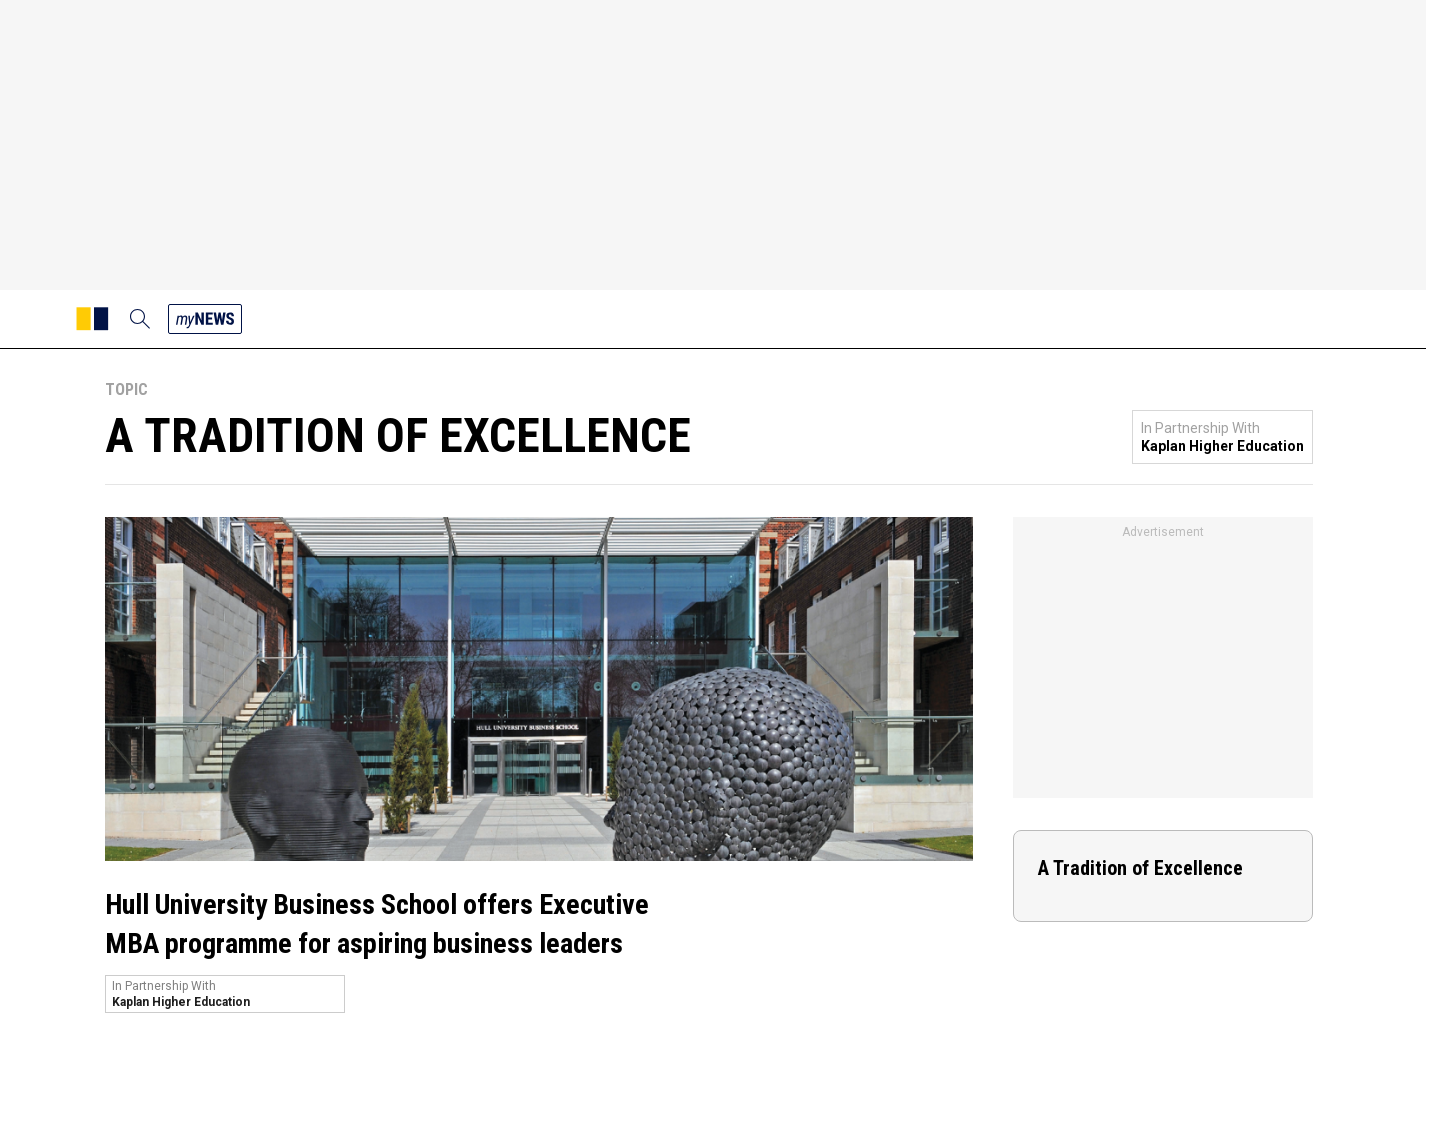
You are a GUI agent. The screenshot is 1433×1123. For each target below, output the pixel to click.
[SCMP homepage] (92, 319)
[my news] (205, 319)
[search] (140, 319)
